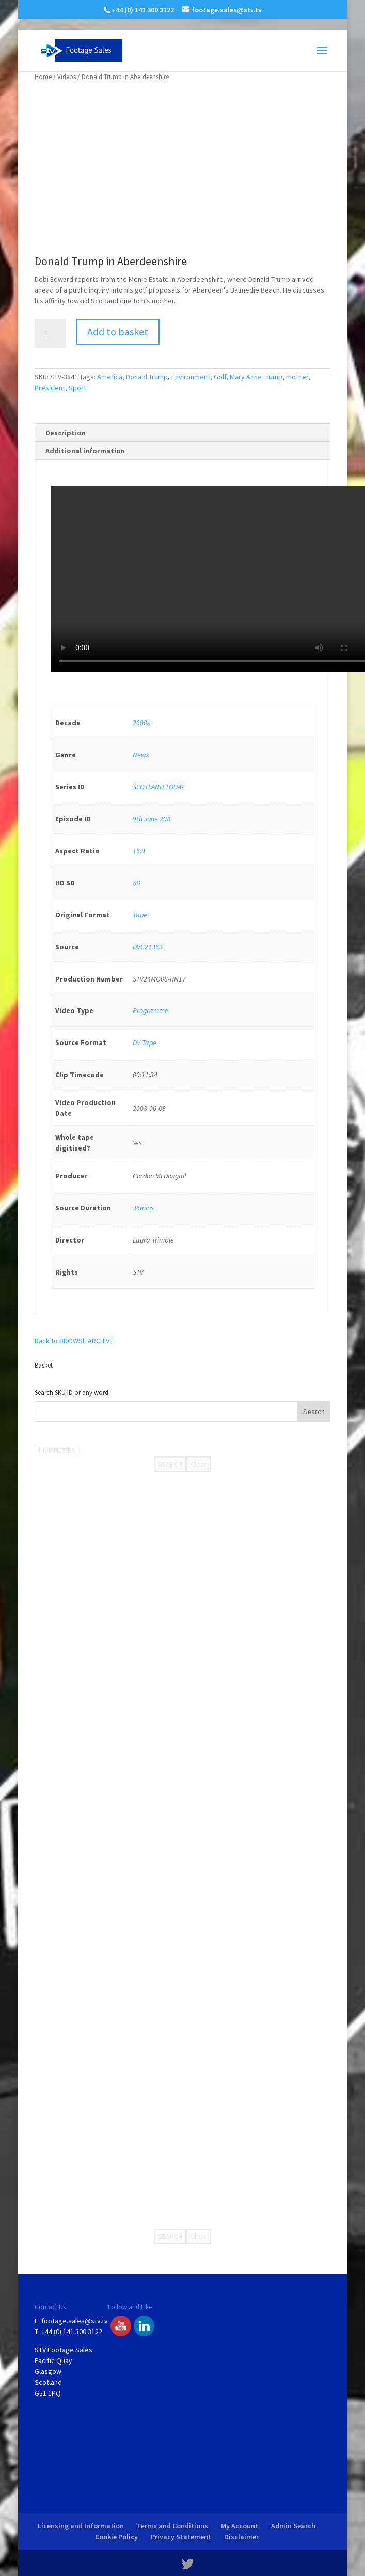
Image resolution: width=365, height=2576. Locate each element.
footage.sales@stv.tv (74, 2320)
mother (297, 376)
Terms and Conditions (172, 2526)
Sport (77, 387)
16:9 (139, 850)
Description (65, 432)
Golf (220, 376)
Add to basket (117, 331)
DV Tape (144, 1042)
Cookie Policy (116, 2536)
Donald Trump (147, 376)
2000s (141, 722)
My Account (239, 2526)
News (141, 754)
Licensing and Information (81, 2526)
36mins (143, 1208)
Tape (140, 914)
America (109, 376)
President (50, 387)
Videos (66, 76)
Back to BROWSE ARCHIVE (74, 1340)
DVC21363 (148, 947)
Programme (150, 1010)
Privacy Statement (181, 2536)
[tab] (182, 433)
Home (43, 76)
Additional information (85, 450)
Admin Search (293, 2526)
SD (136, 882)
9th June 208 (151, 818)
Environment (190, 376)
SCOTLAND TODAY (158, 786)
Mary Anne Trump (256, 376)
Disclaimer (241, 2536)
